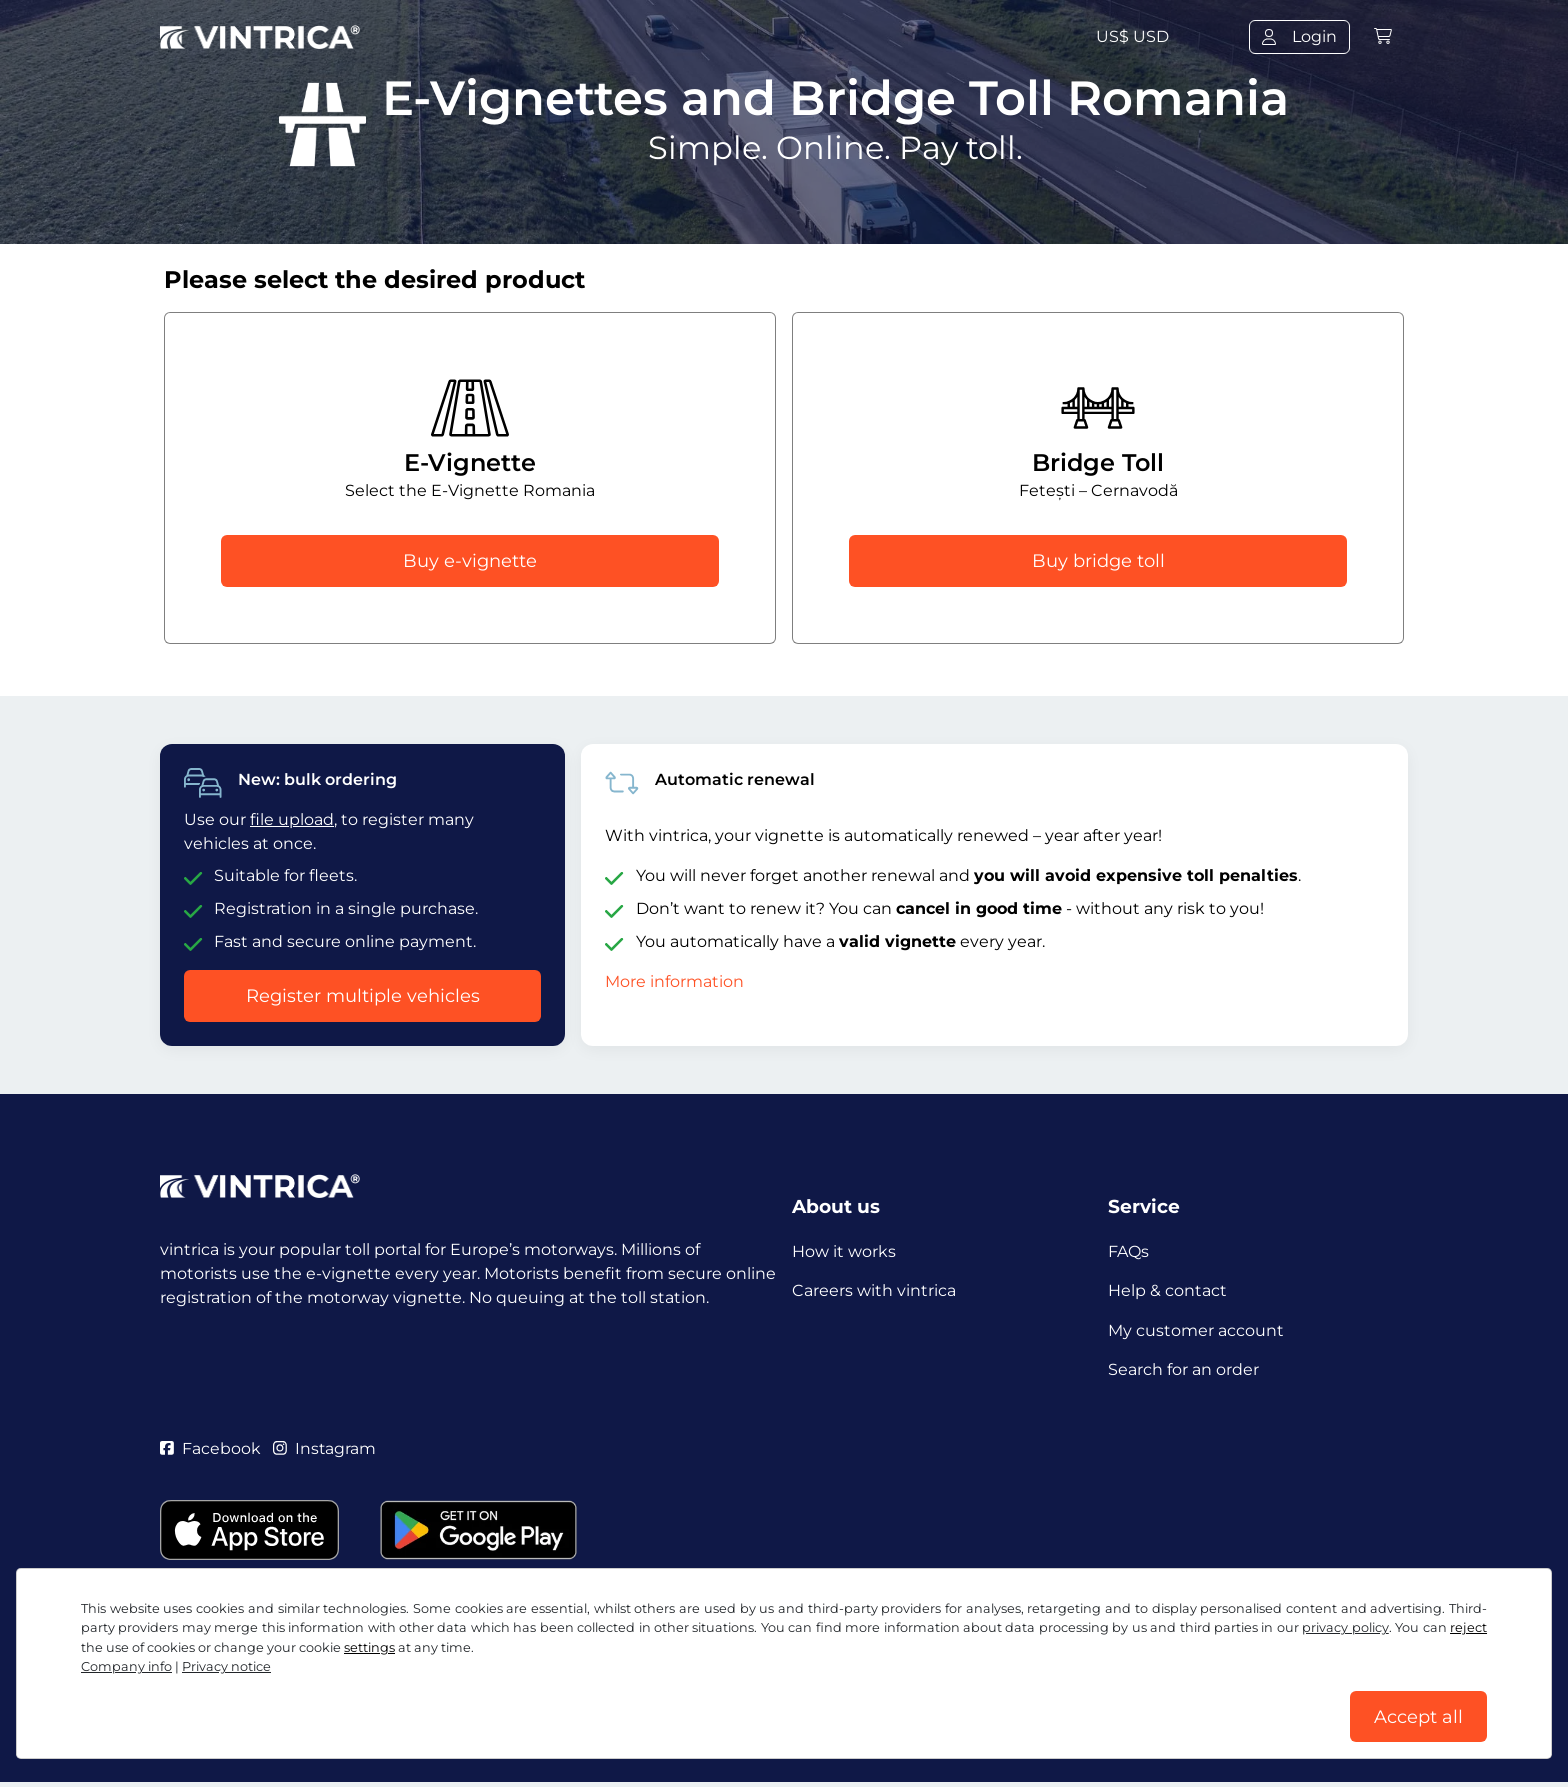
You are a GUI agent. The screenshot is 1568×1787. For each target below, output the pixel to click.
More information (674, 981)
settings (369, 1646)
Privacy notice (226, 1665)
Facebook (210, 1451)
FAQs (1128, 1251)
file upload (292, 819)
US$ (1132, 36)
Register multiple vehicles (363, 996)
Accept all (1418, 1716)
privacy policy (1345, 1626)
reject (1468, 1626)
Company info (126, 1665)
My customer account (1196, 1331)
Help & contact (1167, 1291)
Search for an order (1183, 1371)
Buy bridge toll (1098, 561)
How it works (844, 1251)
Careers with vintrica (874, 1291)
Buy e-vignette (470, 561)
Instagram (325, 1451)
